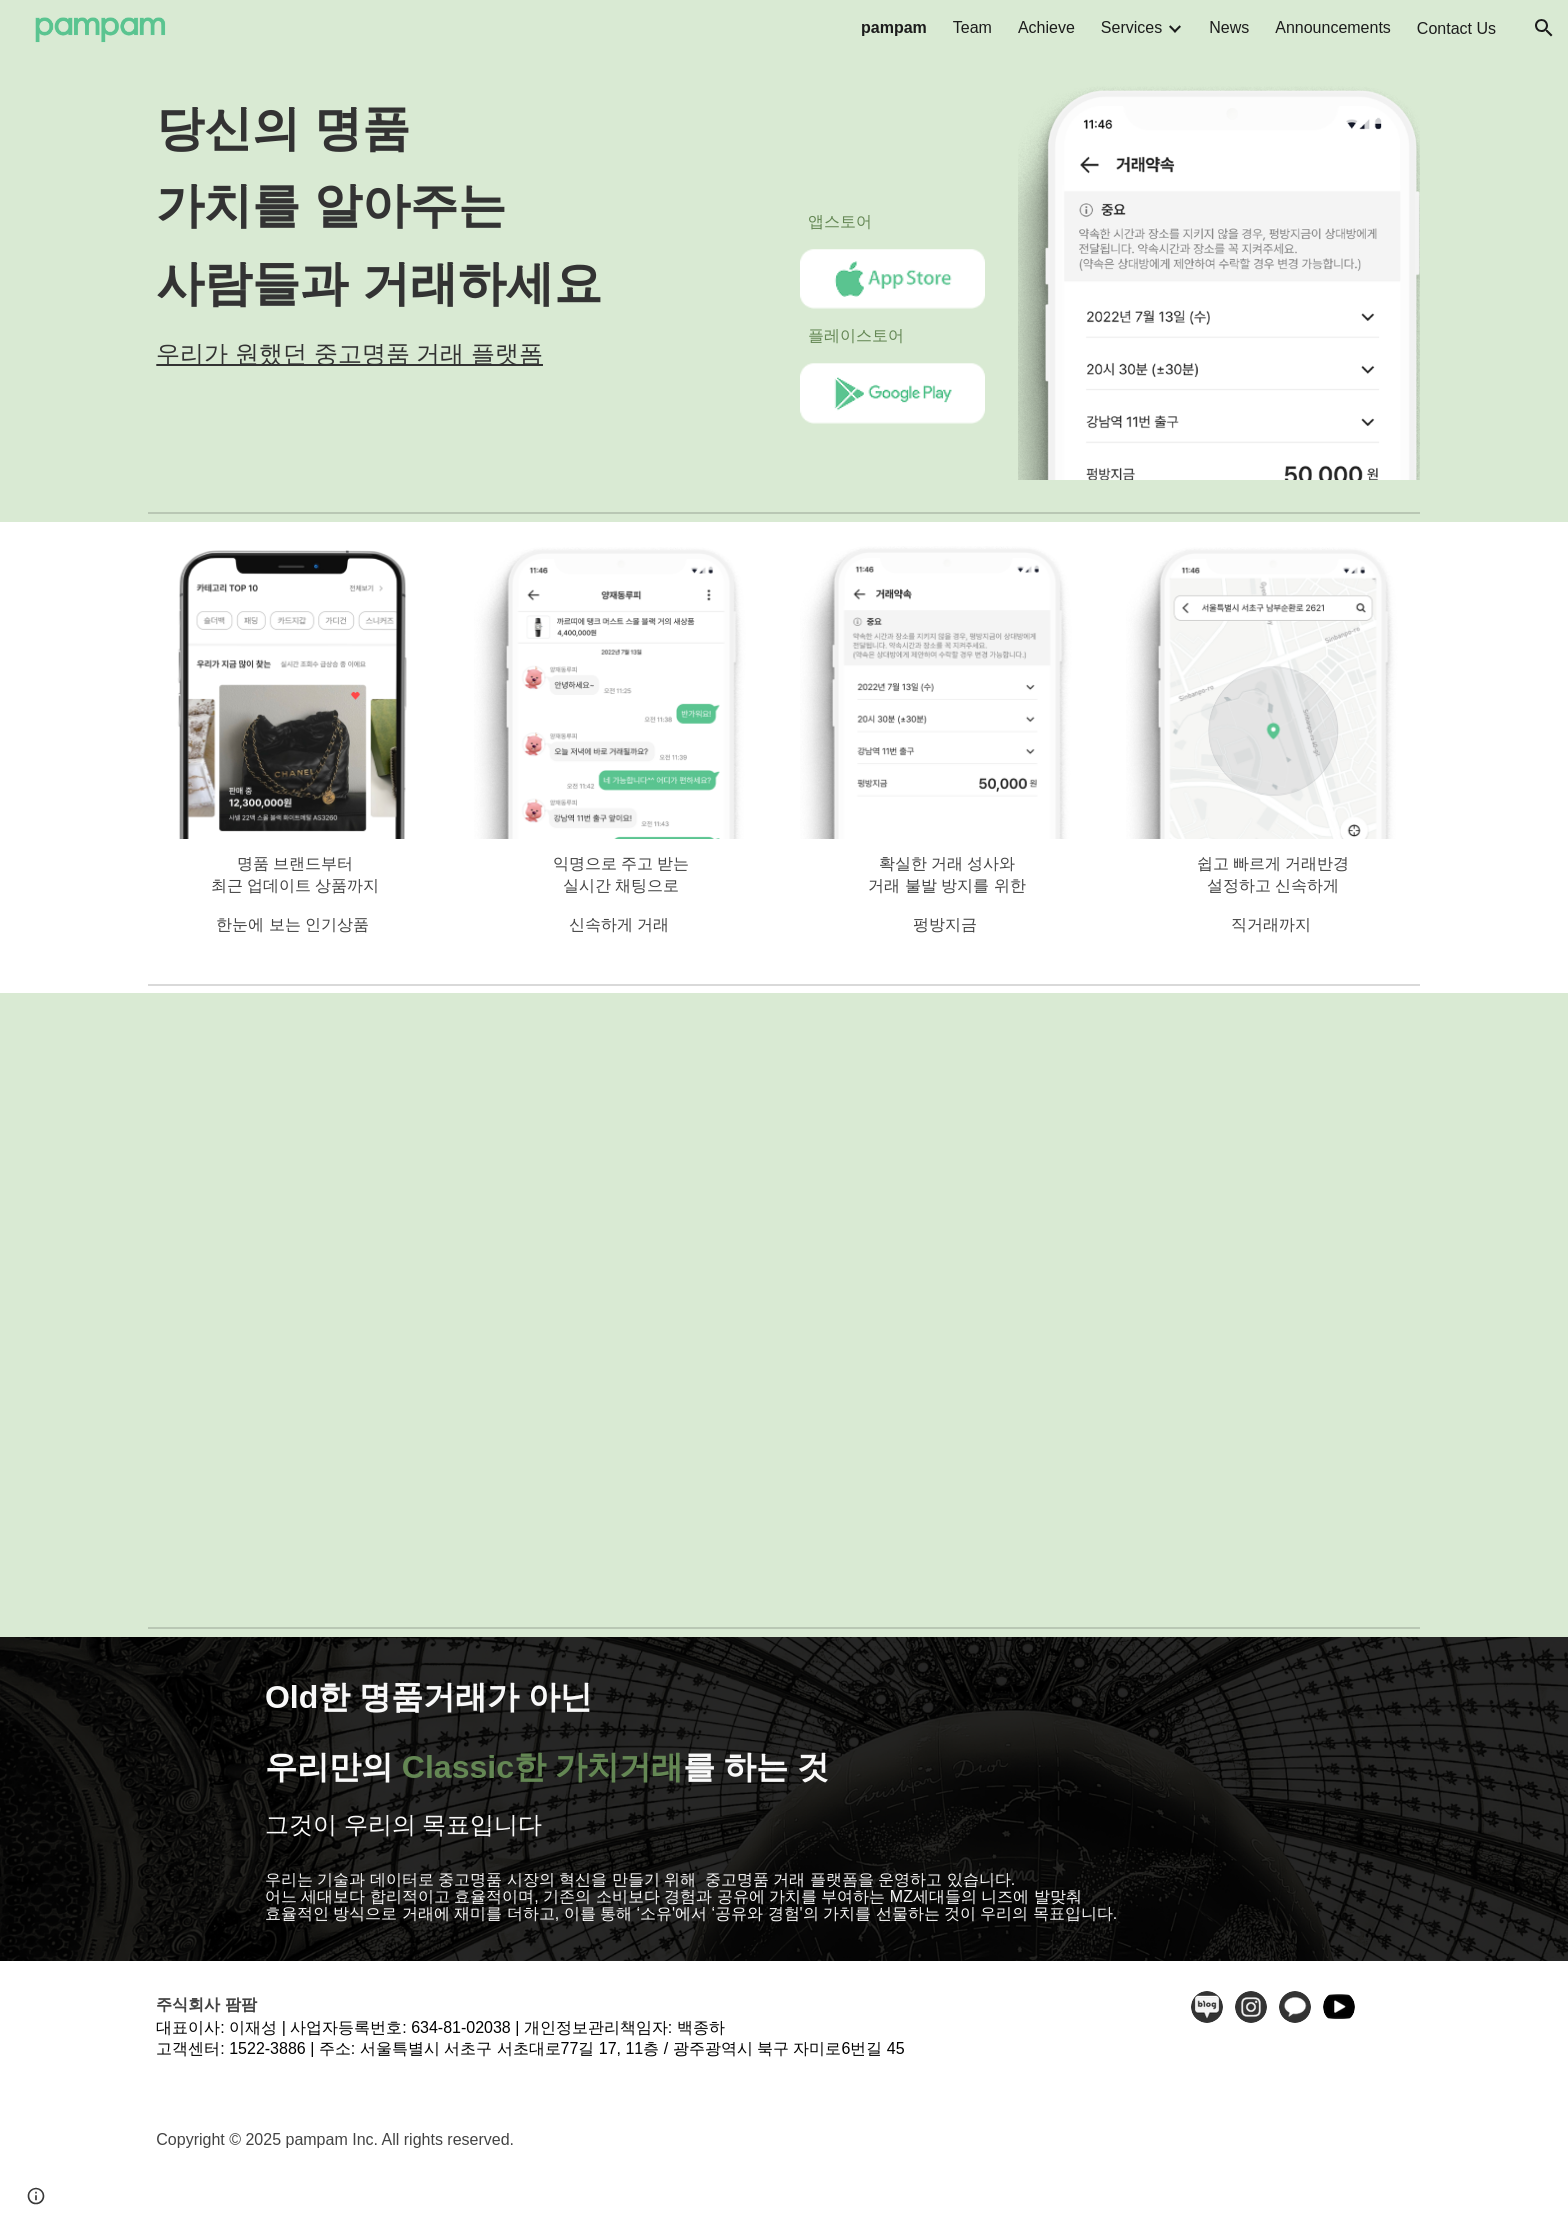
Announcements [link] (1333, 27)
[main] (457, 230)
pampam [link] (894, 27)
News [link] (1229, 27)
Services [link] (1131, 27)
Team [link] (972, 27)
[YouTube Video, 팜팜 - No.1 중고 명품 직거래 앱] (784, 1305)
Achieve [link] (1046, 27)
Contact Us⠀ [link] (1462, 28)
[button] (1544, 28)
